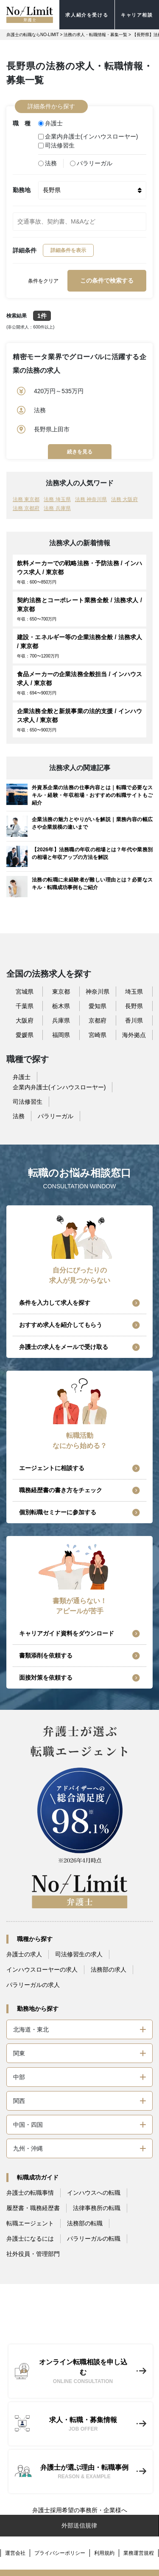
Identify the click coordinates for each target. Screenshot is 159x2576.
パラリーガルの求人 (33, 1984)
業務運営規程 (138, 2553)
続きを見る (79, 452)
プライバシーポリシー (59, 2553)
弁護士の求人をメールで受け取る (63, 1346)
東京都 (61, 991)
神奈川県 (97, 991)
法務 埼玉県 (57, 499)
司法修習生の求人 (79, 1954)
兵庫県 (61, 1020)
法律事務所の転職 (96, 2208)
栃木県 (61, 1006)
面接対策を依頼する (46, 1677)
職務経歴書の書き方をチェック (60, 1490)
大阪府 (24, 1020)
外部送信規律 (79, 2525)
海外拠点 (134, 1035)
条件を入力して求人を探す (54, 1302)
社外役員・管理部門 (33, 2253)
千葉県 (24, 1006)
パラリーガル (91, 163)
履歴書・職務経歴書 (33, 2208)
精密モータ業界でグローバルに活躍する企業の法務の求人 (79, 363)
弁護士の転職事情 (30, 2192)
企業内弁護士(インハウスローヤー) (88, 136)
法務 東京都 (26, 499)
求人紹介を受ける (86, 14)
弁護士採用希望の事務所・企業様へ (79, 2510)
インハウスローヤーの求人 (42, 1969)
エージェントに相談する (51, 1468)
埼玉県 (134, 991)
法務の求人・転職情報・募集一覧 (95, 34)
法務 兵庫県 (57, 508)
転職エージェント (30, 2223)
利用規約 (104, 2553)
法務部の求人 (108, 1969)
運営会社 (15, 2553)
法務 (47, 163)
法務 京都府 (26, 508)
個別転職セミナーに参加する (57, 1512)
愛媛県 (24, 1035)
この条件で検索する (107, 280)
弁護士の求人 (24, 1954)
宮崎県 (97, 1035)
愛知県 (97, 1006)
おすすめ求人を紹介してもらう (60, 1324)
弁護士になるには (30, 2238)
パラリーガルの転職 (93, 2238)
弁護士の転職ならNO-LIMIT (32, 34)
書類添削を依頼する (46, 1655)
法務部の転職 (85, 2223)
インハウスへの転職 (93, 2192)
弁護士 (50, 123)
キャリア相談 (137, 14)
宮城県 (24, 991)
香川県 (134, 1020)
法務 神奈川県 (91, 499)
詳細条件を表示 (68, 250)
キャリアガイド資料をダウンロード (66, 1633)
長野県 (134, 1006)
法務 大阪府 (124, 499)
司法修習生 (56, 145)
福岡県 (61, 1035)
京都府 (97, 1020)
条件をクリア (43, 281)
